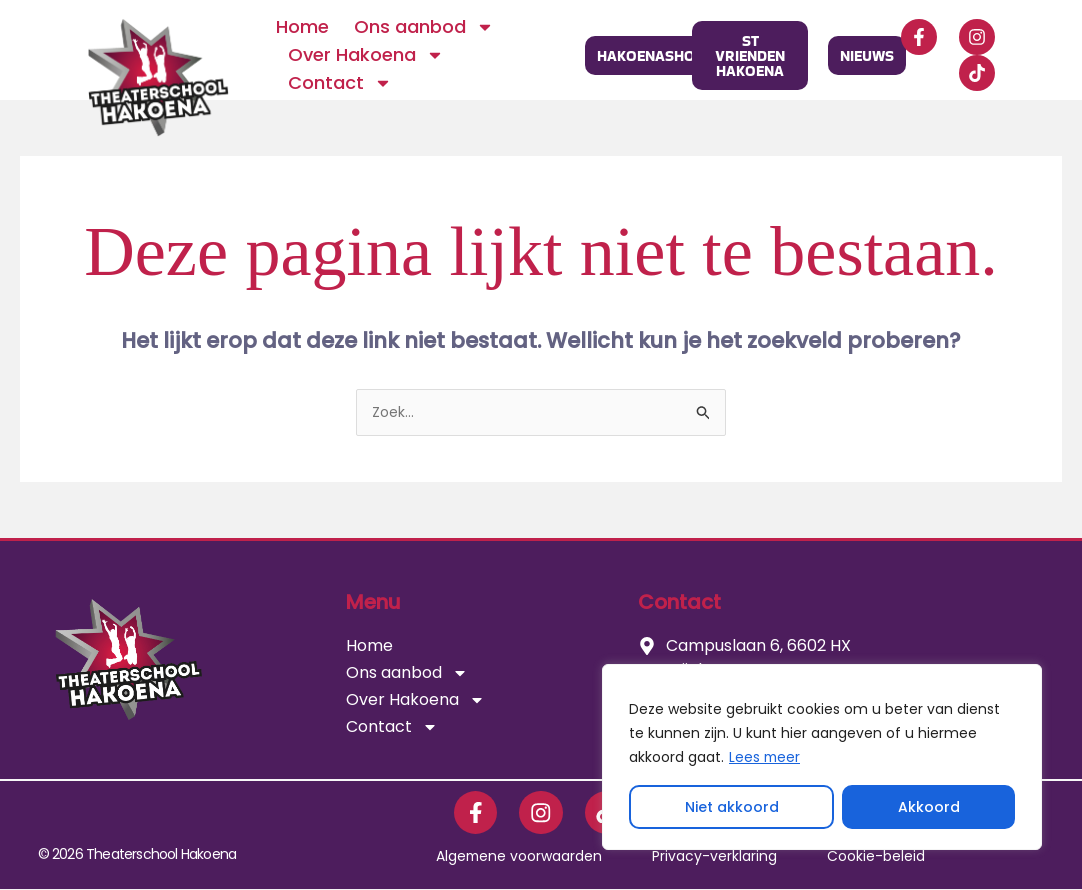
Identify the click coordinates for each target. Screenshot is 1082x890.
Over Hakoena (366, 55)
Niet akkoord (732, 807)
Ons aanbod (424, 27)
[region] (822, 757)
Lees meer (765, 757)
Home (302, 26)
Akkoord (929, 807)
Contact (340, 83)
